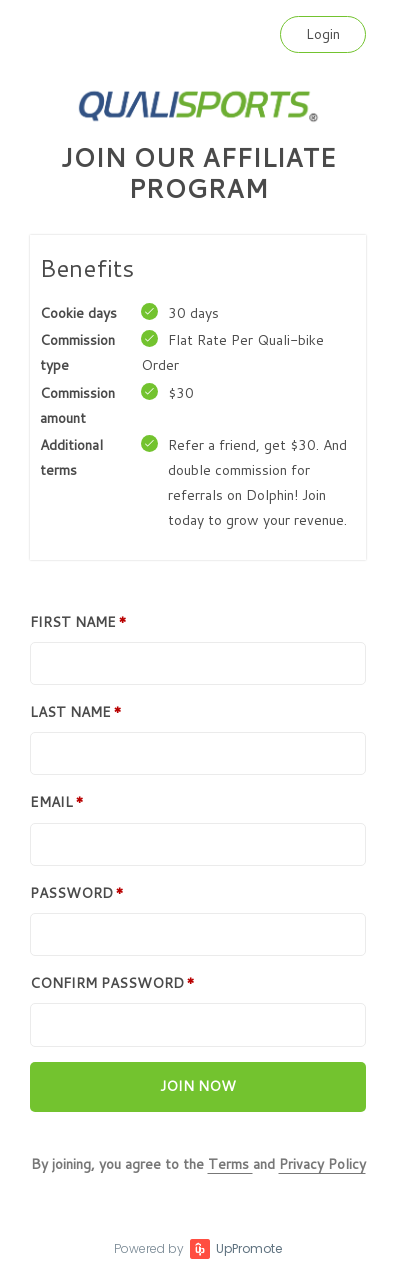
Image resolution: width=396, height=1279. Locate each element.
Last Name (70, 712)
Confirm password (107, 983)
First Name (73, 622)
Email (51, 802)
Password (71, 893)
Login (323, 34)
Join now (198, 1086)
